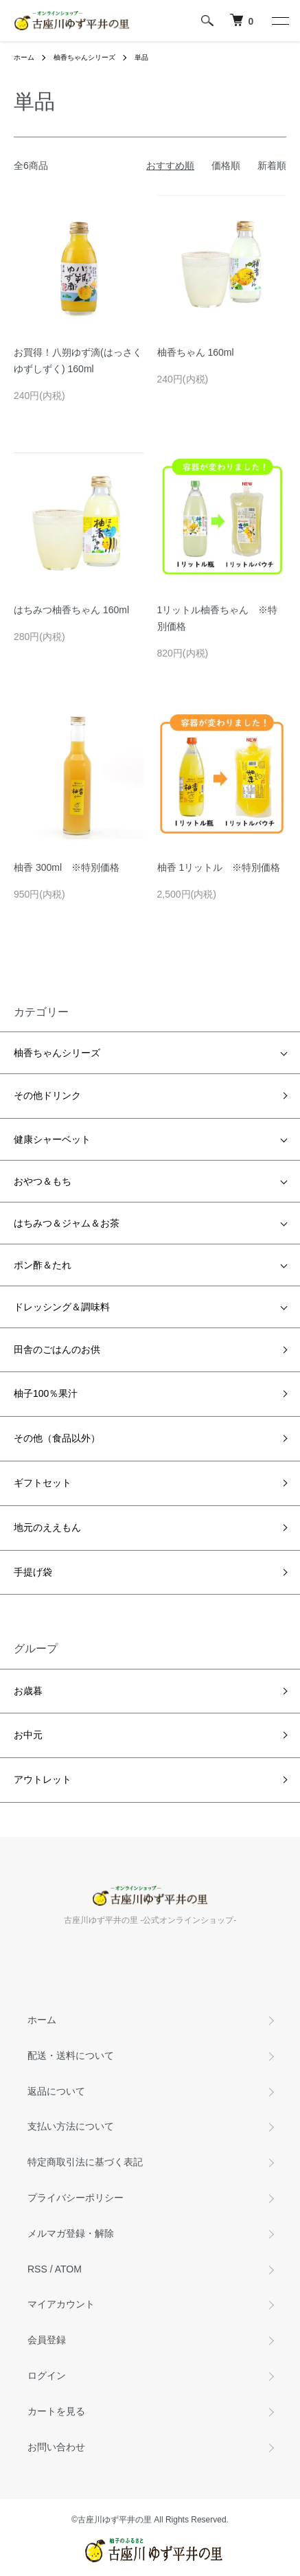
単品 (141, 57)
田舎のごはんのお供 (57, 1349)
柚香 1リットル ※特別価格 (219, 867)
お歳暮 (28, 1690)
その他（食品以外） (57, 1438)
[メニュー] (279, 20)
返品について (56, 2091)
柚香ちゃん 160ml (195, 352)
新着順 (271, 165)
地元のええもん (47, 1527)
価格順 (225, 165)
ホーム (24, 57)
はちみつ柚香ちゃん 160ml (71, 609)
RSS (37, 2269)
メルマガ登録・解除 (70, 2233)
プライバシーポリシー (75, 2197)
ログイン (46, 2375)
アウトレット (42, 1779)
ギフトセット (42, 1482)
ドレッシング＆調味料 (62, 1306)
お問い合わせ (56, 2446)
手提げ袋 (33, 1571)
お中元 (28, 1734)
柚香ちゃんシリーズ (84, 57)
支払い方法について (70, 2126)
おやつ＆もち (42, 1181)
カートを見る (56, 2411)
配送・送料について (70, 2055)
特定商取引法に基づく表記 (85, 2161)
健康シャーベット (52, 1139)
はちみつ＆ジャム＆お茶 (66, 1223)
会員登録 (46, 2339)
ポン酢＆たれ (42, 1264)
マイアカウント (61, 2304)
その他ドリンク (47, 1095)
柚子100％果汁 (46, 1393)
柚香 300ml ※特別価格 (66, 867)
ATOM (68, 2269)
